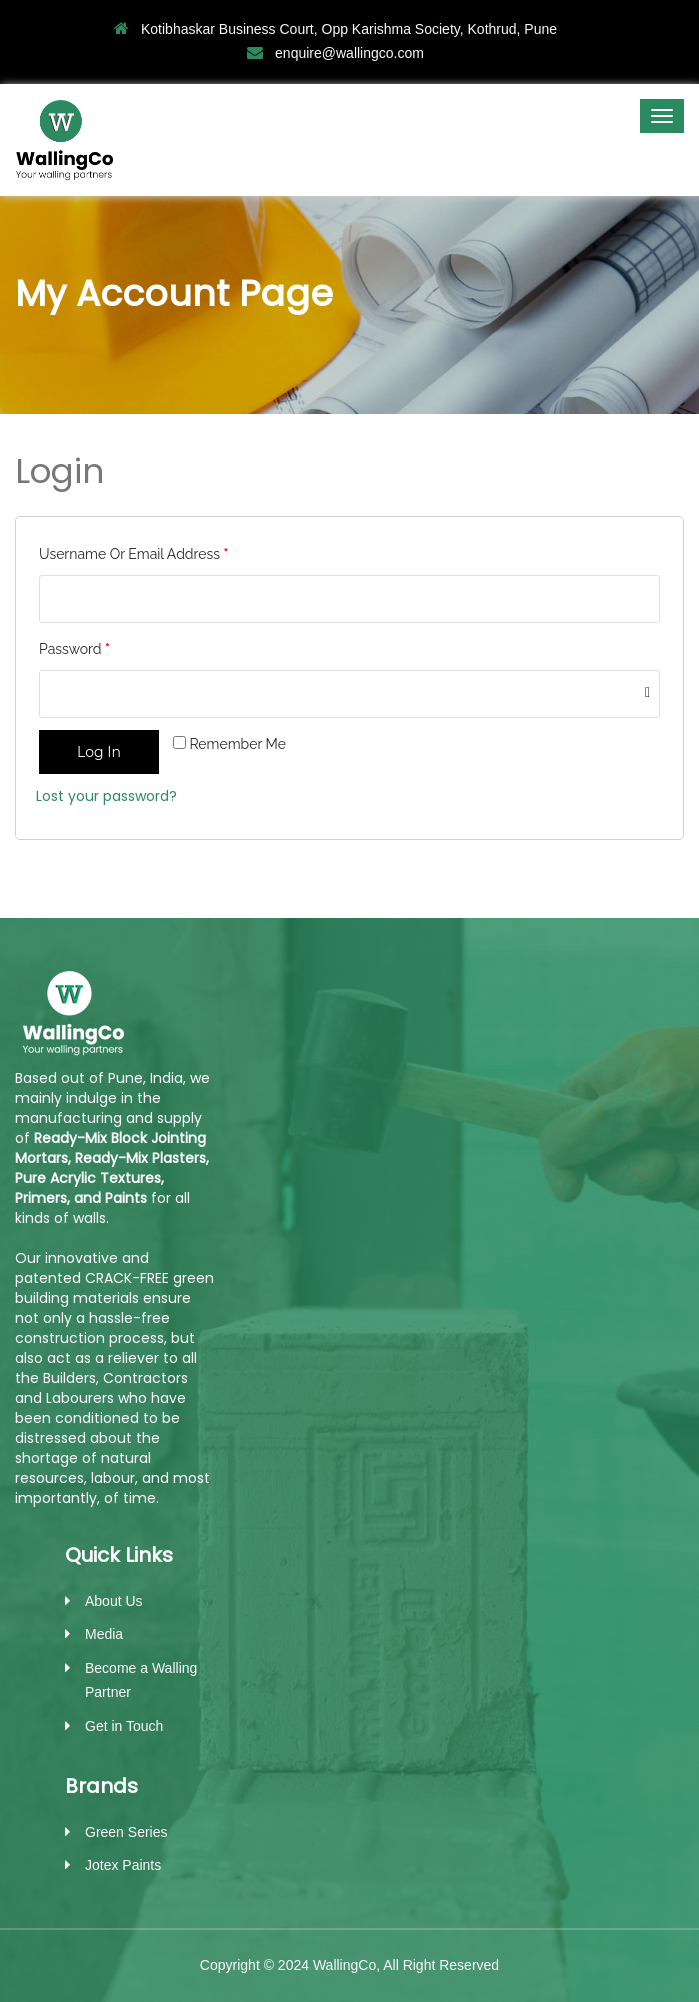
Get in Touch (124, 1726)
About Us (114, 1601)
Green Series (126, 1832)
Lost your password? (106, 796)
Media (104, 1634)
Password (74, 649)
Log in (99, 752)
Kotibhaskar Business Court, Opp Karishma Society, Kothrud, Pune (335, 29)
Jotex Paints (123, 1865)
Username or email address (133, 554)
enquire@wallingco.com (335, 53)
